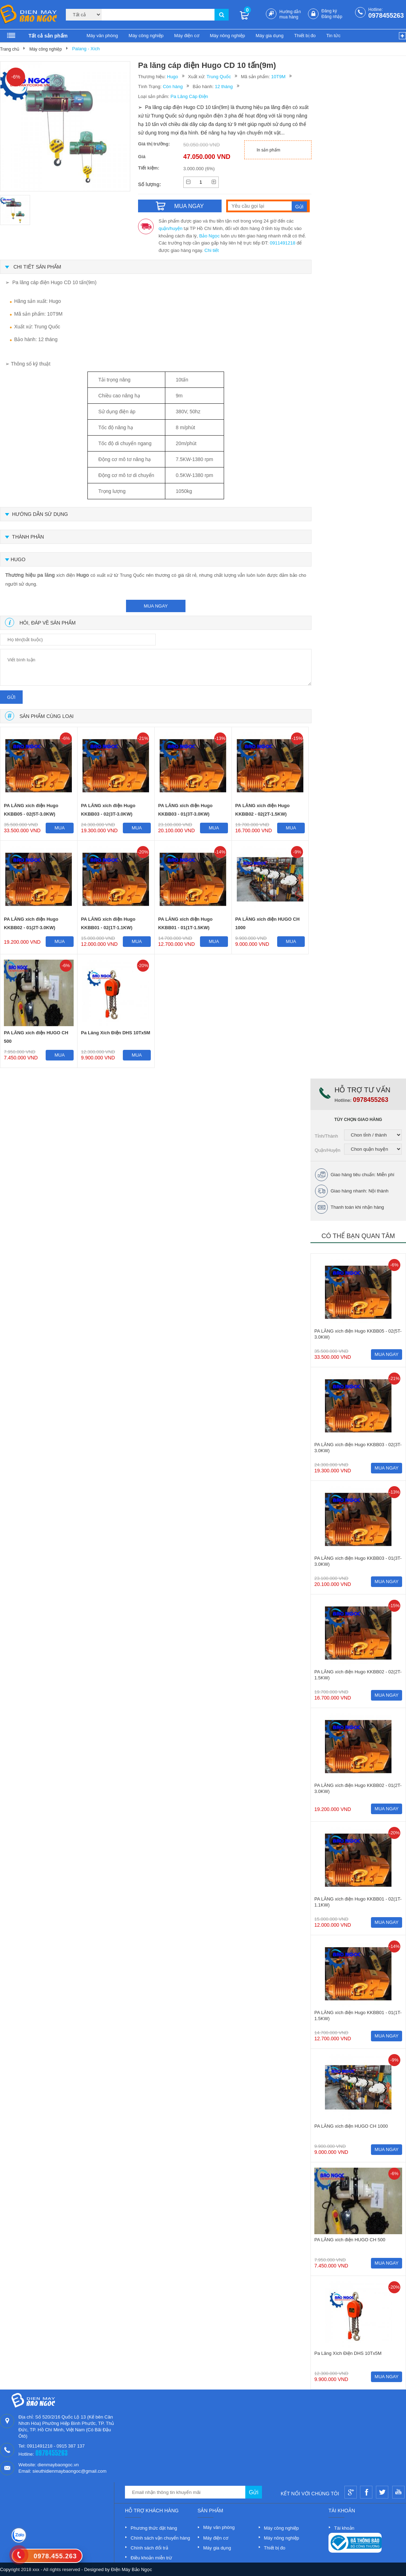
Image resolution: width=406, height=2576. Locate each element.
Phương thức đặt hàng (154, 2528)
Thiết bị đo (305, 35)
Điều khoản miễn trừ (151, 2557)
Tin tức (333, 35)
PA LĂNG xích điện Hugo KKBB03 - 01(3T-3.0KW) (185, 810)
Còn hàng (173, 86)
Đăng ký (329, 10)
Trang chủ (9, 49)
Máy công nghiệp (146, 35)
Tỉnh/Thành (326, 1136)
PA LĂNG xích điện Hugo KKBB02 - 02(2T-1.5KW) (262, 810)
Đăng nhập (331, 16)
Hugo (172, 76)
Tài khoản (344, 2528)
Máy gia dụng (270, 35)
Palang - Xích (86, 48)
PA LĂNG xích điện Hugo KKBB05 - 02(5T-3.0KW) (31, 810)
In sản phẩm (268, 150)
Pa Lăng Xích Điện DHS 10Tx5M (115, 1032)
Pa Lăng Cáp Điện (189, 96)
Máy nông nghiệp (227, 35)
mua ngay (156, 606)
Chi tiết (212, 250)
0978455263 (386, 15)
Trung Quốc (219, 76)
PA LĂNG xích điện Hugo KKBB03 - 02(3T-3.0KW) (108, 810)
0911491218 (282, 243)
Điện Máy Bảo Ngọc (131, 2569)
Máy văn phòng (102, 35)
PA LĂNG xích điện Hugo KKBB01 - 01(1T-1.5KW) (185, 923)
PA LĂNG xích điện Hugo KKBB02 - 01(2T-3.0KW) (31, 923)
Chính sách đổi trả (149, 2548)
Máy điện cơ (186, 35)
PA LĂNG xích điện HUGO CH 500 (36, 1037)
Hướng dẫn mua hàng (290, 14)
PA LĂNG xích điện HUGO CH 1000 (267, 923)
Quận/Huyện (328, 1150)
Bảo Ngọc (209, 235)
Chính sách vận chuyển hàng (160, 2538)
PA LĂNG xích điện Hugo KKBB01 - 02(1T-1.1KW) (108, 923)
